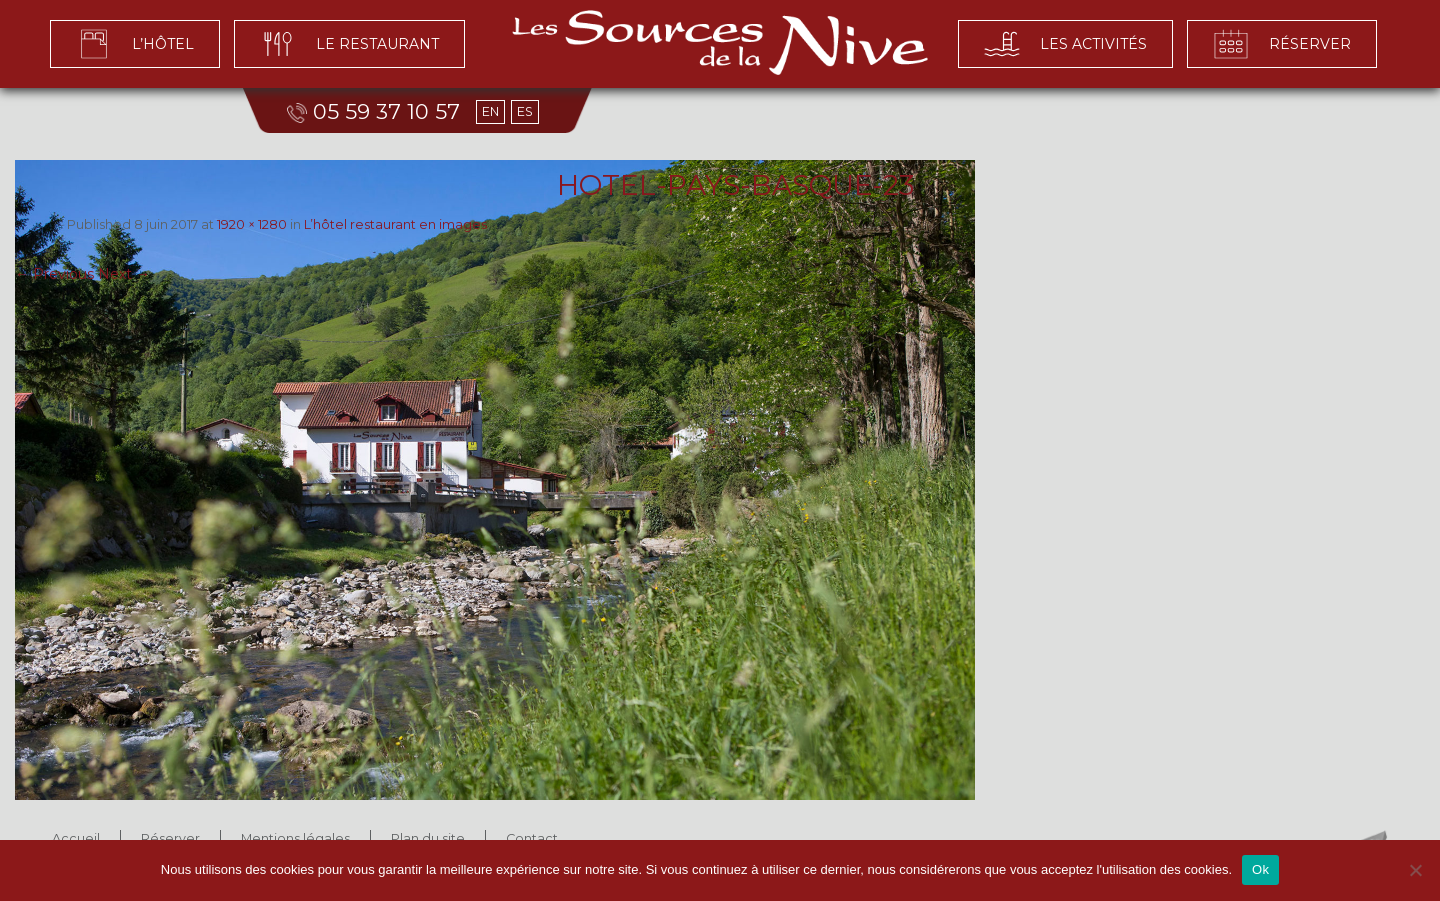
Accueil (76, 838)
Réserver (170, 838)
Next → (124, 274)
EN (490, 111)
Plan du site (428, 838)
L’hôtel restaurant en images (395, 224)
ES (525, 111)
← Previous (54, 274)
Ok (1260, 869)
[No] (1415, 870)
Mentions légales (295, 838)
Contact (532, 838)
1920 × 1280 (252, 224)
